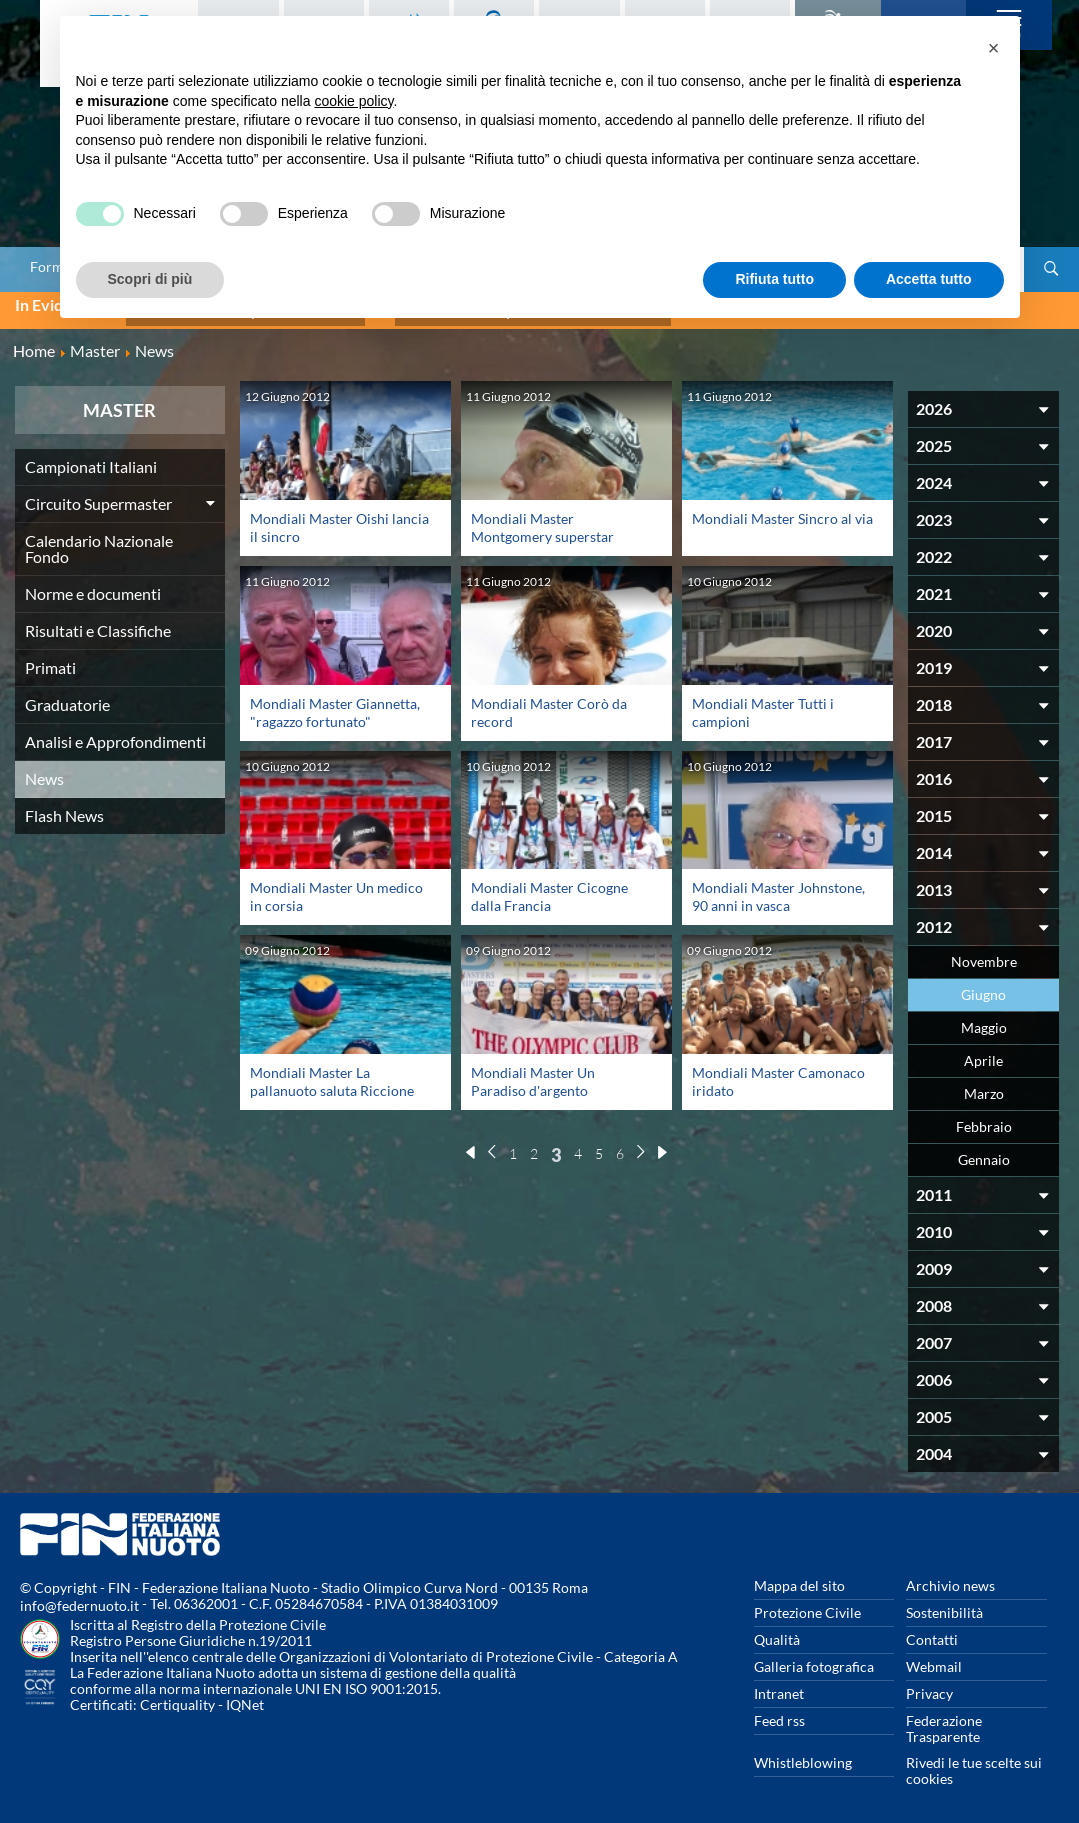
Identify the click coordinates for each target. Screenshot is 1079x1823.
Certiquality (177, 1695)
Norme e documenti (93, 584)
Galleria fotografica (814, 1657)
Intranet (779, 1684)
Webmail (934, 1657)
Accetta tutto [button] (929, 279)
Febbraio (984, 1117)
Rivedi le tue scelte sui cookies (974, 1761)
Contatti (932, 1630)
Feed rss (779, 1711)
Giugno (983, 985)
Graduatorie (67, 695)
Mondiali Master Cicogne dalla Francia (549, 887)
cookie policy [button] (353, 101)
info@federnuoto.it (79, 1596)
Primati (50, 658)
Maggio (984, 1018)
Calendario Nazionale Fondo (99, 539)
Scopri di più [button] (150, 279)
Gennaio (984, 1150)
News (44, 769)
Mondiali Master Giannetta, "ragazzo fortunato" (335, 702)
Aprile (983, 1051)
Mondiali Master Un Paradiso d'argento (533, 1072)
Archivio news (950, 1576)
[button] (994, 48)
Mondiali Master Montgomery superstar (542, 518)
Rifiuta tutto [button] (774, 279)
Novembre (984, 952)
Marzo (984, 1084)
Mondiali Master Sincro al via (782, 509)
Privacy (929, 1684)
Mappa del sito (799, 1576)
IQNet (245, 1695)
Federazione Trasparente (944, 1719)
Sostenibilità (944, 1603)
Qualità (777, 1630)
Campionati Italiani (91, 457)
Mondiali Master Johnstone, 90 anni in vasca (778, 887)
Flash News (64, 806)
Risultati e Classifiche (98, 621)
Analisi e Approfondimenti (115, 732)
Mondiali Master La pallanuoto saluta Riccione (332, 1072)
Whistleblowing (803, 1753)
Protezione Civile (807, 1603)
